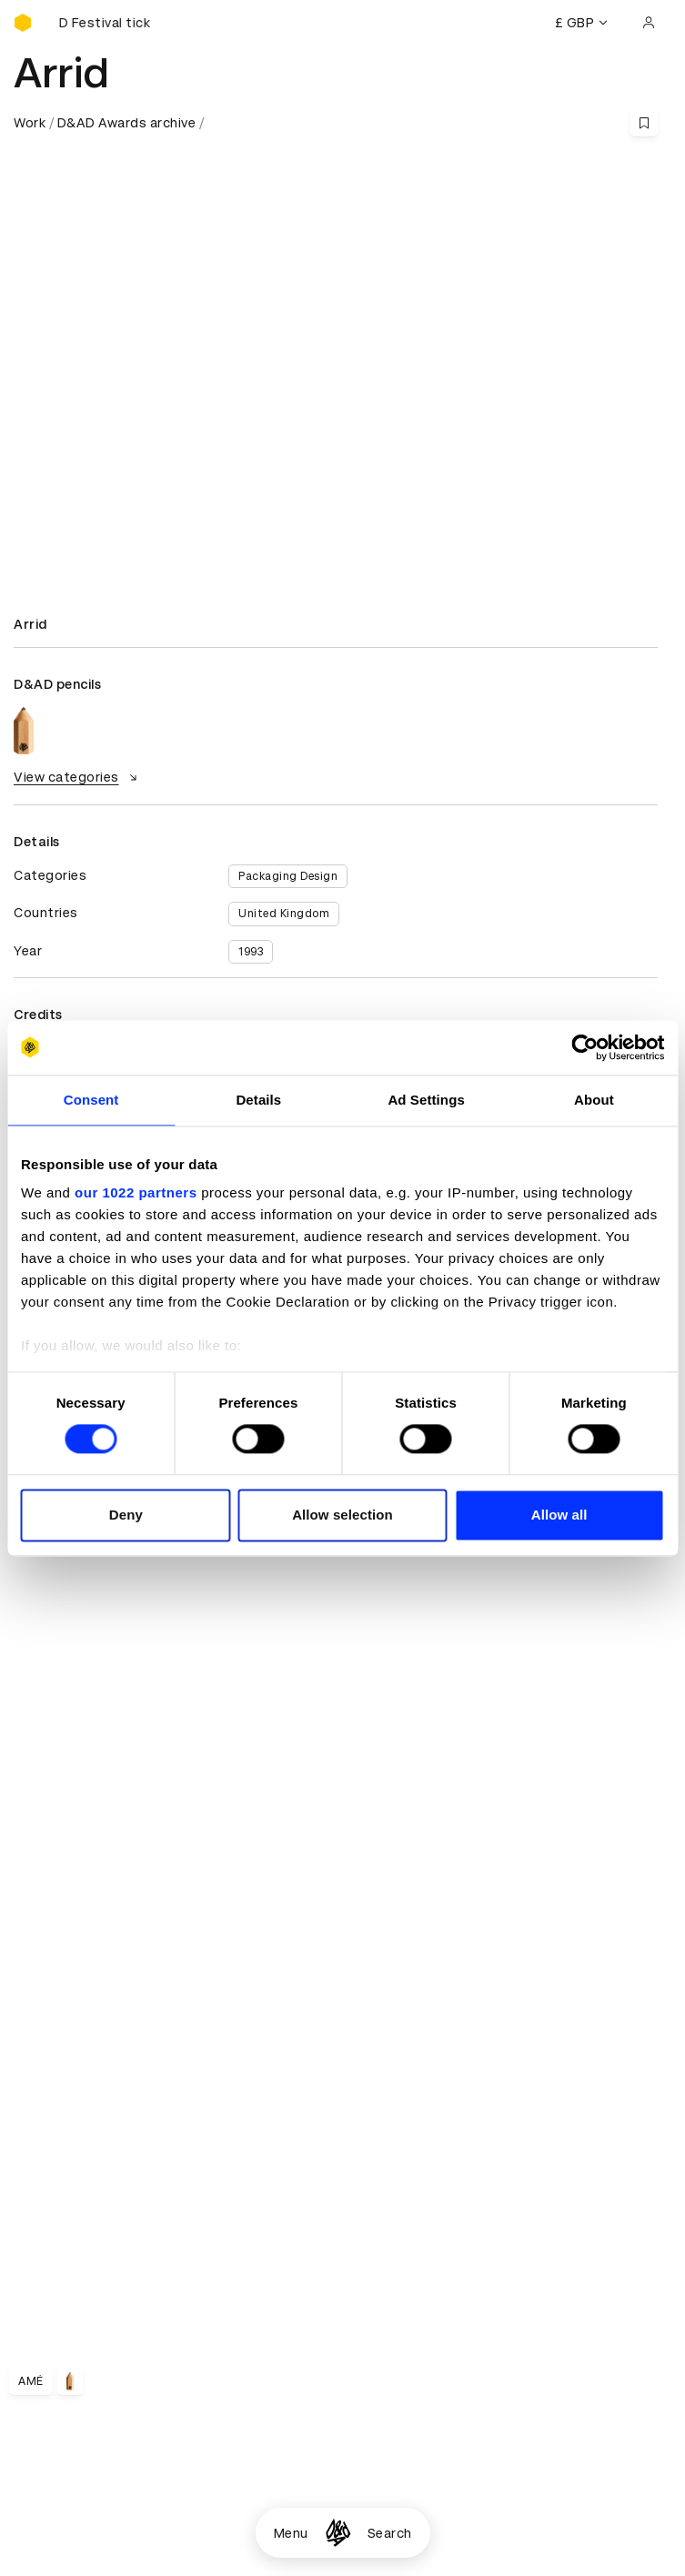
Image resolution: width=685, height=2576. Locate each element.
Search (390, 2533)
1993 (250, 951)
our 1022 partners (135, 1192)
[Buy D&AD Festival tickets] (104, 23)
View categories (78, 777)
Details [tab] (258, 1099)
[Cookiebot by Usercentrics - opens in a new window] (584, 1047)
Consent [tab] (91, 1099)
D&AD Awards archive (126, 123)
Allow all (559, 1514)
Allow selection (342, 1514)
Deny (126, 1514)
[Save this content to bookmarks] (644, 122)
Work (29, 123)
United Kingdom (283, 913)
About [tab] (594, 1099)
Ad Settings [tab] (426, 1099)
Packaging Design (287, 876)
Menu (291, 2533)
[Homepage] (337, 2533)
